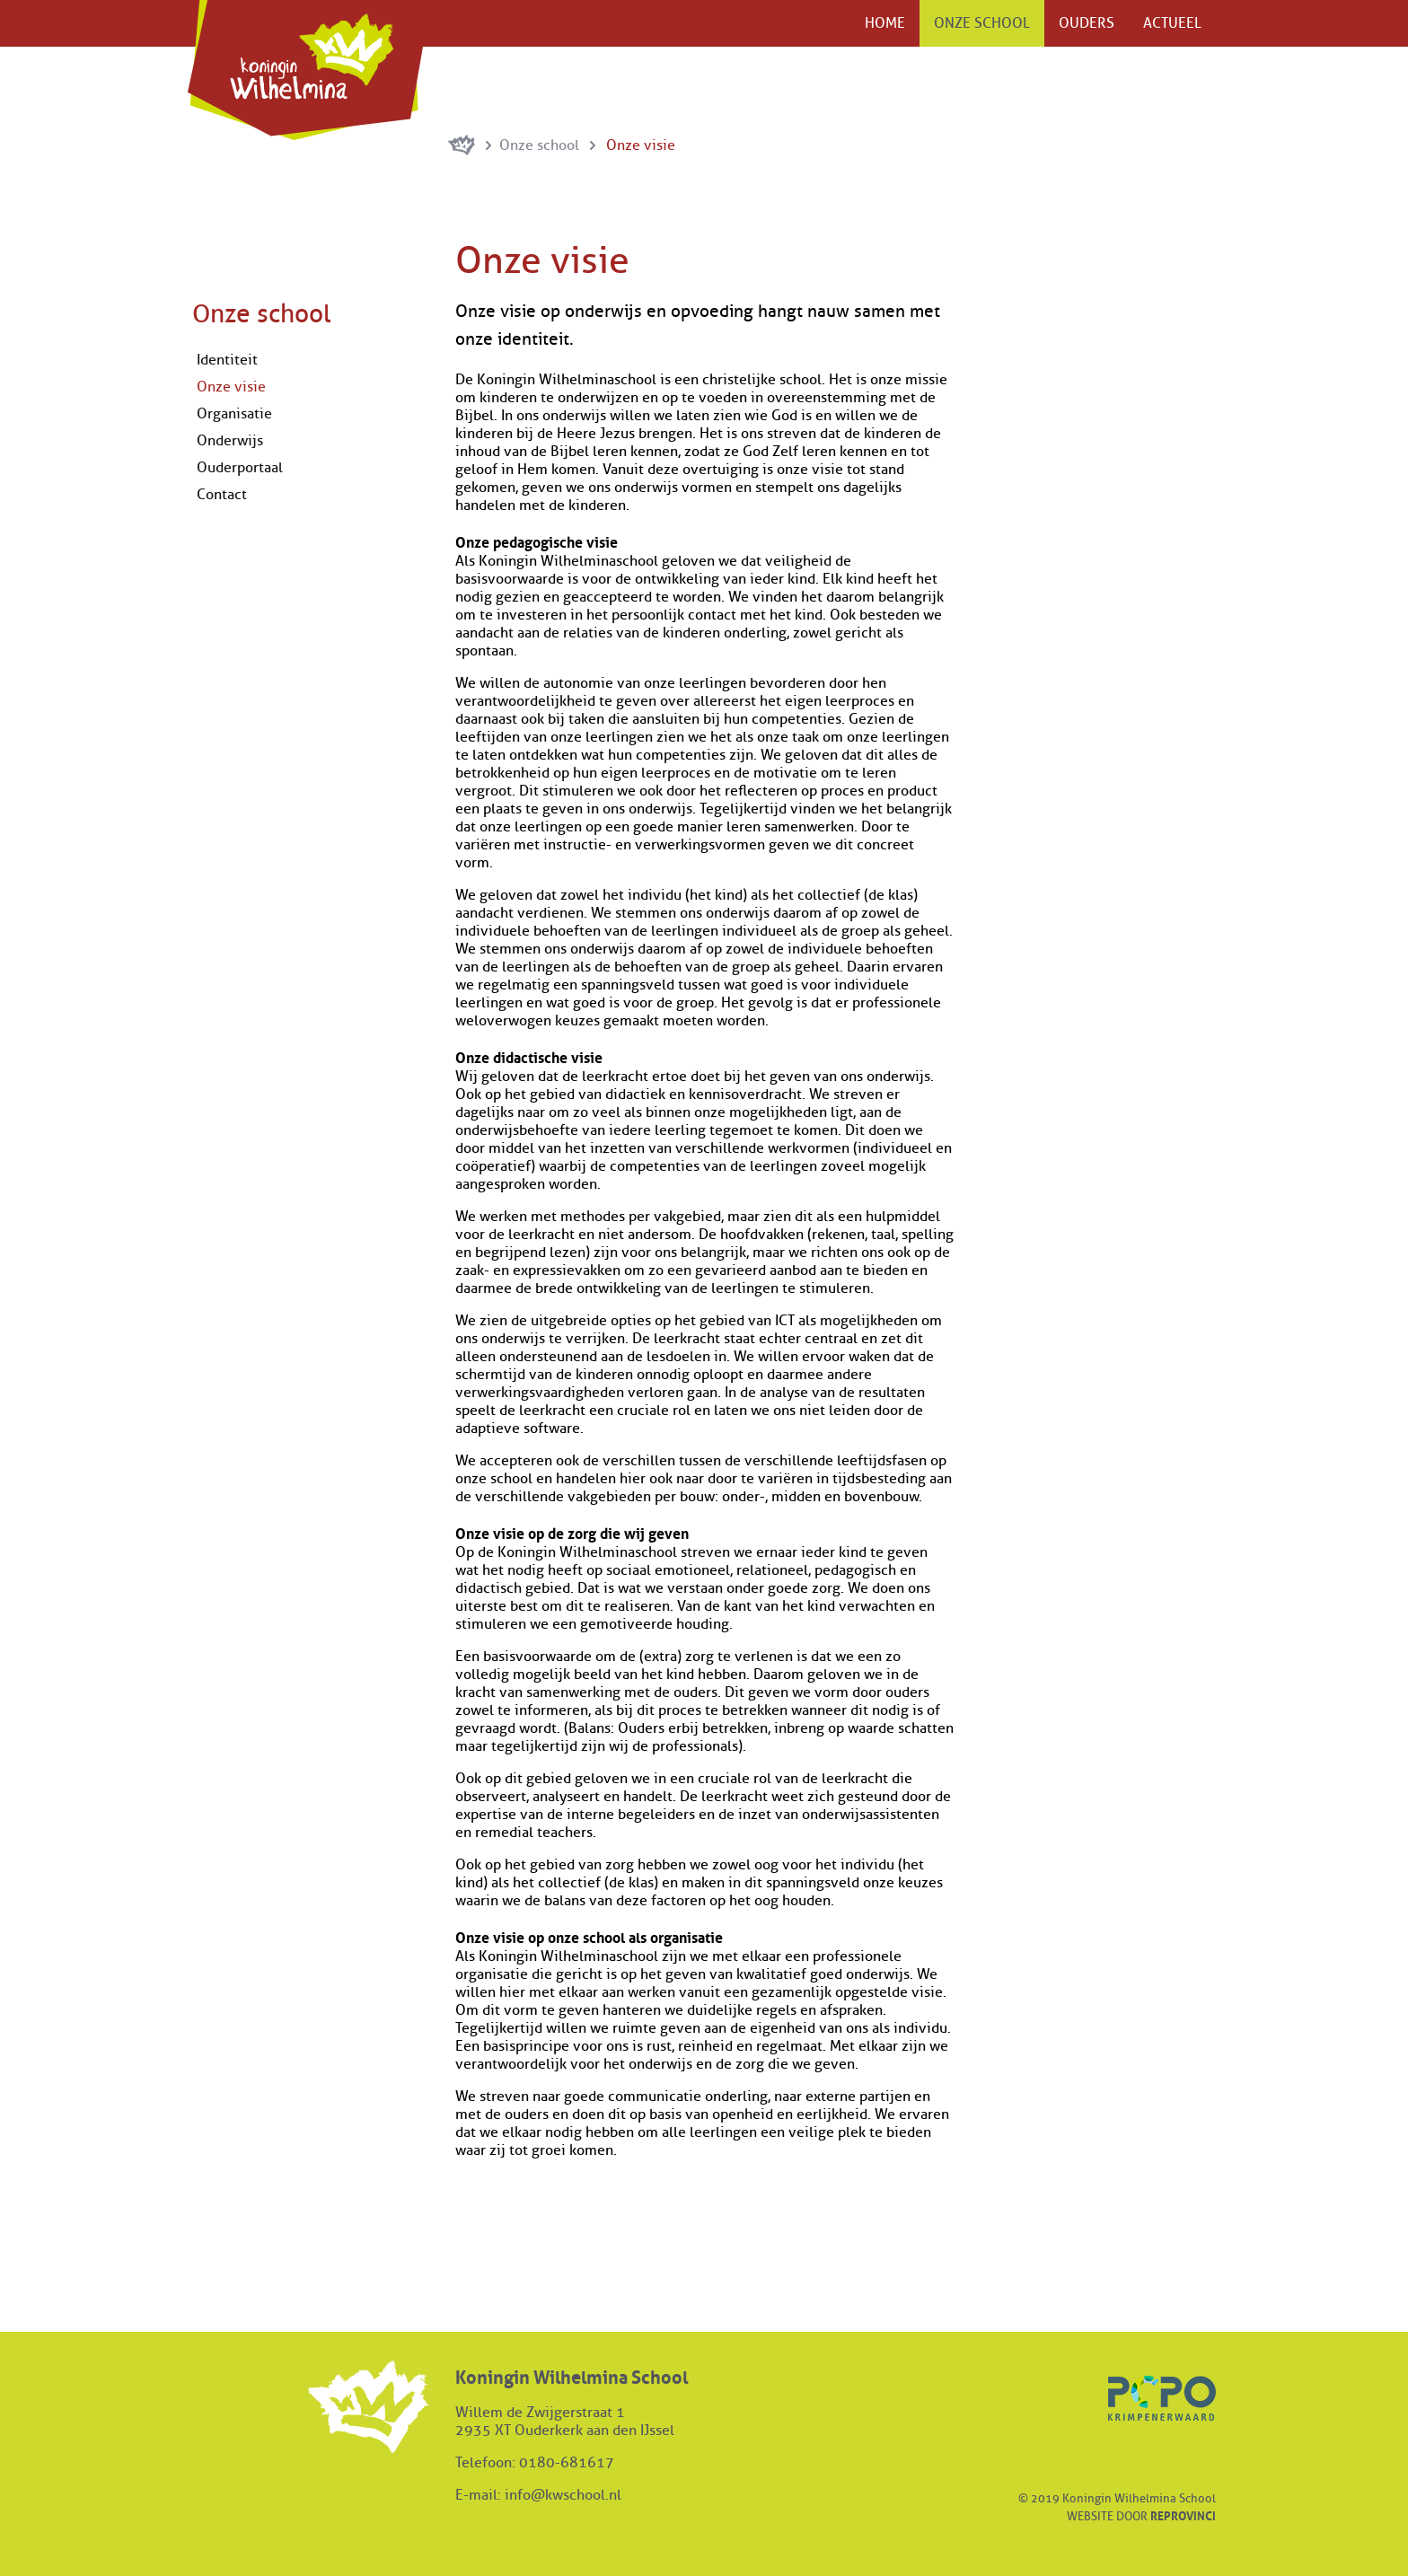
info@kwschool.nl (563, 2495)
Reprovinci (1183, 2515)
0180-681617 (566, 2463)
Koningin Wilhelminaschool (461, 145)
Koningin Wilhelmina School (309, 70)
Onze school (541, 145)
